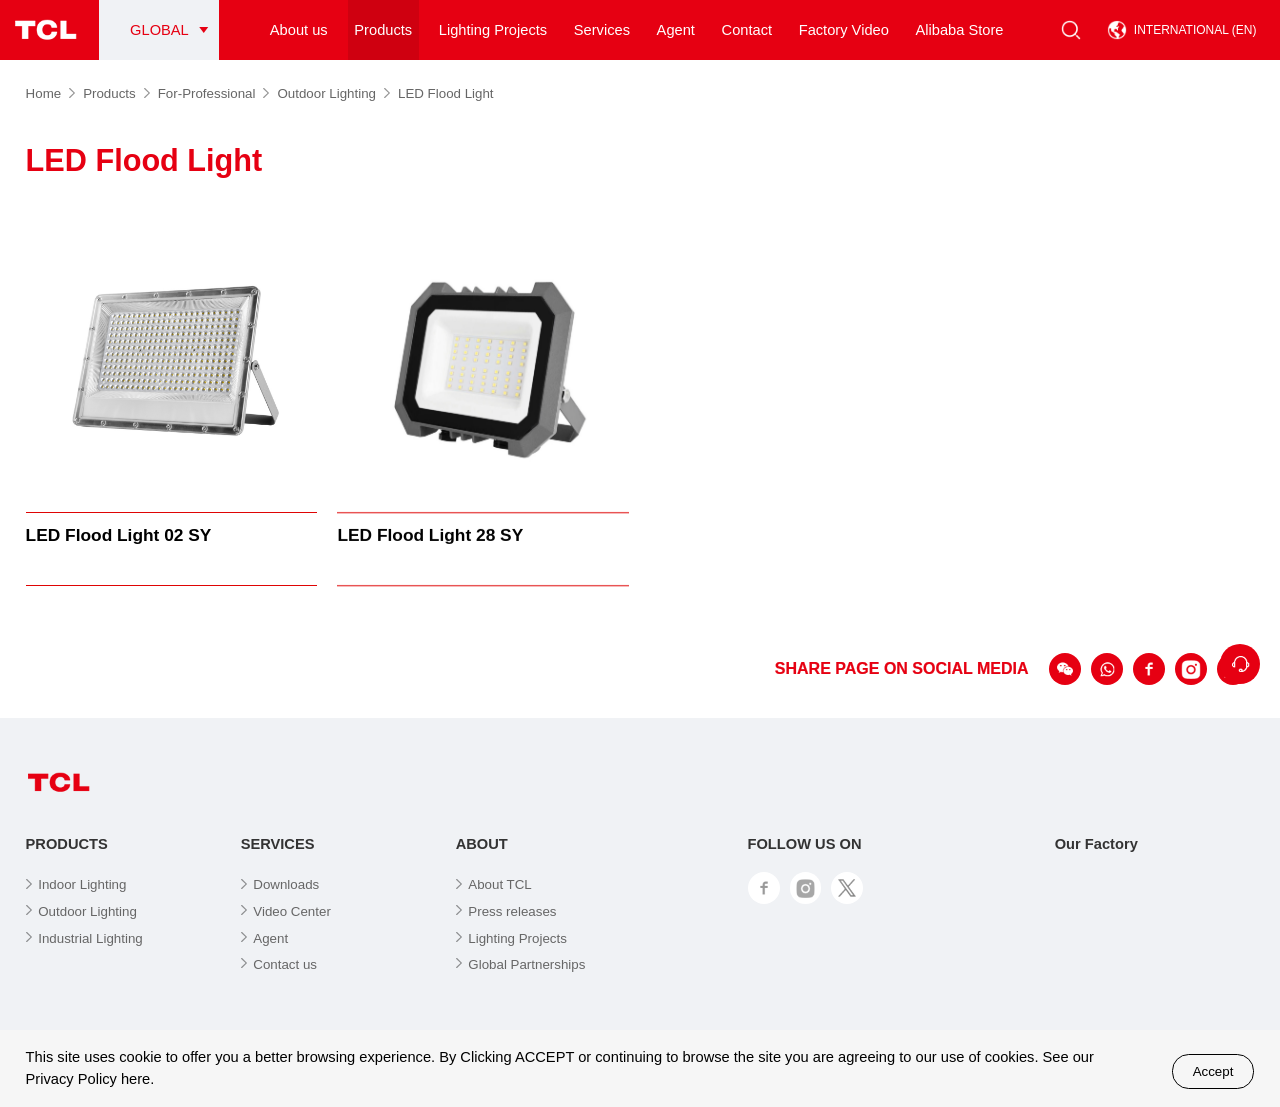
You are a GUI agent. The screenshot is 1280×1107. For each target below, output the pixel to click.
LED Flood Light (446, 93)
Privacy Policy (71, 1079)
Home (51, 93)
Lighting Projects (493, 30)
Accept (1213, 1071)
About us (299, 30)
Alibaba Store (959, 30)
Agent (676, 30)
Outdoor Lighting (333, 93)
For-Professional (214, 93)
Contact (747, 30)
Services (602, 30)
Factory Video (844, 30)
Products (383, 30)
